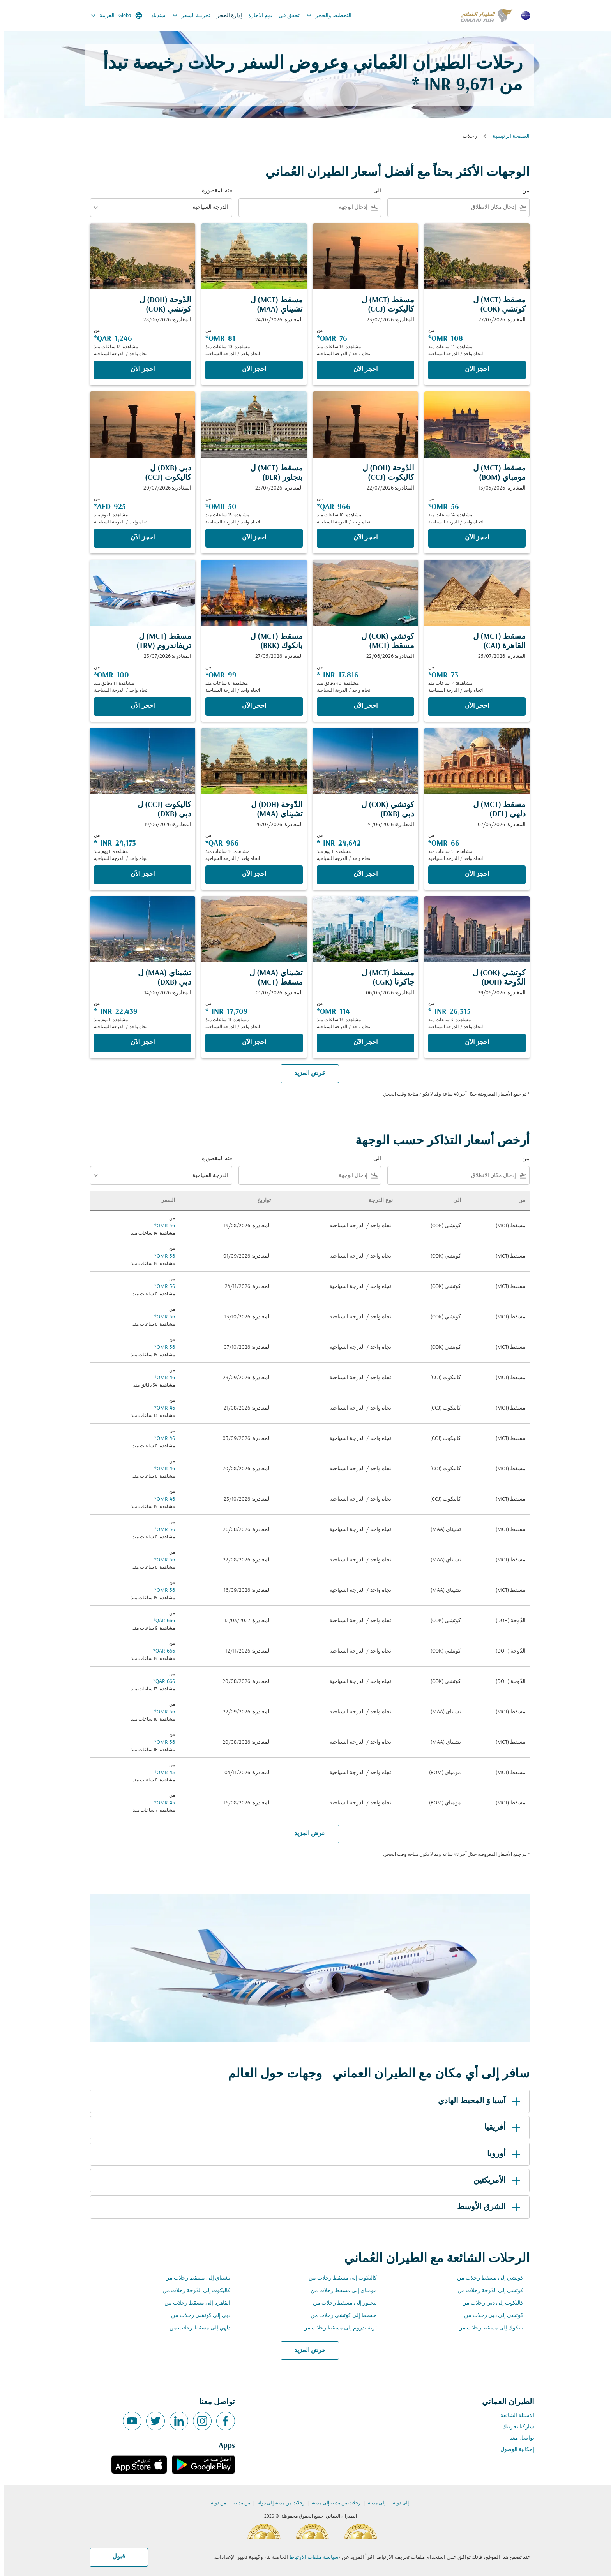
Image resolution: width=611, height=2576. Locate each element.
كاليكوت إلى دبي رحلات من (488, 2303)
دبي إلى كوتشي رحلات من (196, 2316)
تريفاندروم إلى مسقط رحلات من (336, 2328)
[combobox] (449, 207)
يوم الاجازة (256, 16)
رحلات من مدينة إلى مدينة (331, 2503)
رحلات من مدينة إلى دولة (276, 2503)
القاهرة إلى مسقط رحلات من (193, 2303)
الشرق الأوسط (486, 2207)
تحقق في (284, 16)
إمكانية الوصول (513, 2450)
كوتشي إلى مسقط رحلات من (486, 2278)
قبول (114, 2557)
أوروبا (501, 2154)
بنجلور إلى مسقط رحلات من (341, 2303)
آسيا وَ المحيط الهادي (476, 2101)
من (521, 191)
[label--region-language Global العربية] (112, 16)
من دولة (214, 2503)
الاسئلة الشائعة (513, 2416)
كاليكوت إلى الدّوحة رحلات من (192, 2291)
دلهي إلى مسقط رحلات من (195, 2328)
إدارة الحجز (225, 16)
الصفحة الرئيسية (506, 136)
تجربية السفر (185, 16)
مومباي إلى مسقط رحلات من (339, 2291)
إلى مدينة (372, 2503)
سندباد (154, 16)
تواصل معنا (517, 2438)
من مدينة (237, 2503)
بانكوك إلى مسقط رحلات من (486, 2328)
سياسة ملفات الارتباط (309, 2557)
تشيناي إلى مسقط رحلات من (193, 2278)
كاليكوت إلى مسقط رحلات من (338, 2278)
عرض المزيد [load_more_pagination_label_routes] (305, 2350)
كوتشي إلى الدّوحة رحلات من (486, 2291)
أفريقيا (499, 2127)
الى (373, 191)
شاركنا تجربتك (514, 2427)
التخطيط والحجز (322, 16)
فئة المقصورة (213, 191)
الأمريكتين (494, 2180)
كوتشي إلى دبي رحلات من (489, 2316)
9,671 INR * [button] (449, 85)
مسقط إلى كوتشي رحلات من (339, 2316)
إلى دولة (396, 2503)
